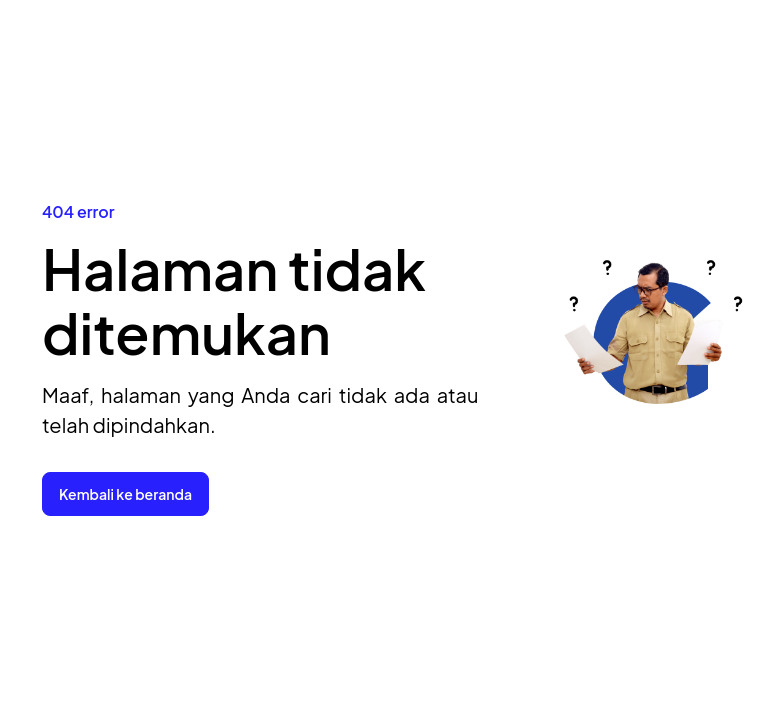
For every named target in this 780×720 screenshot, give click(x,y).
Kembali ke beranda (125, 494)
